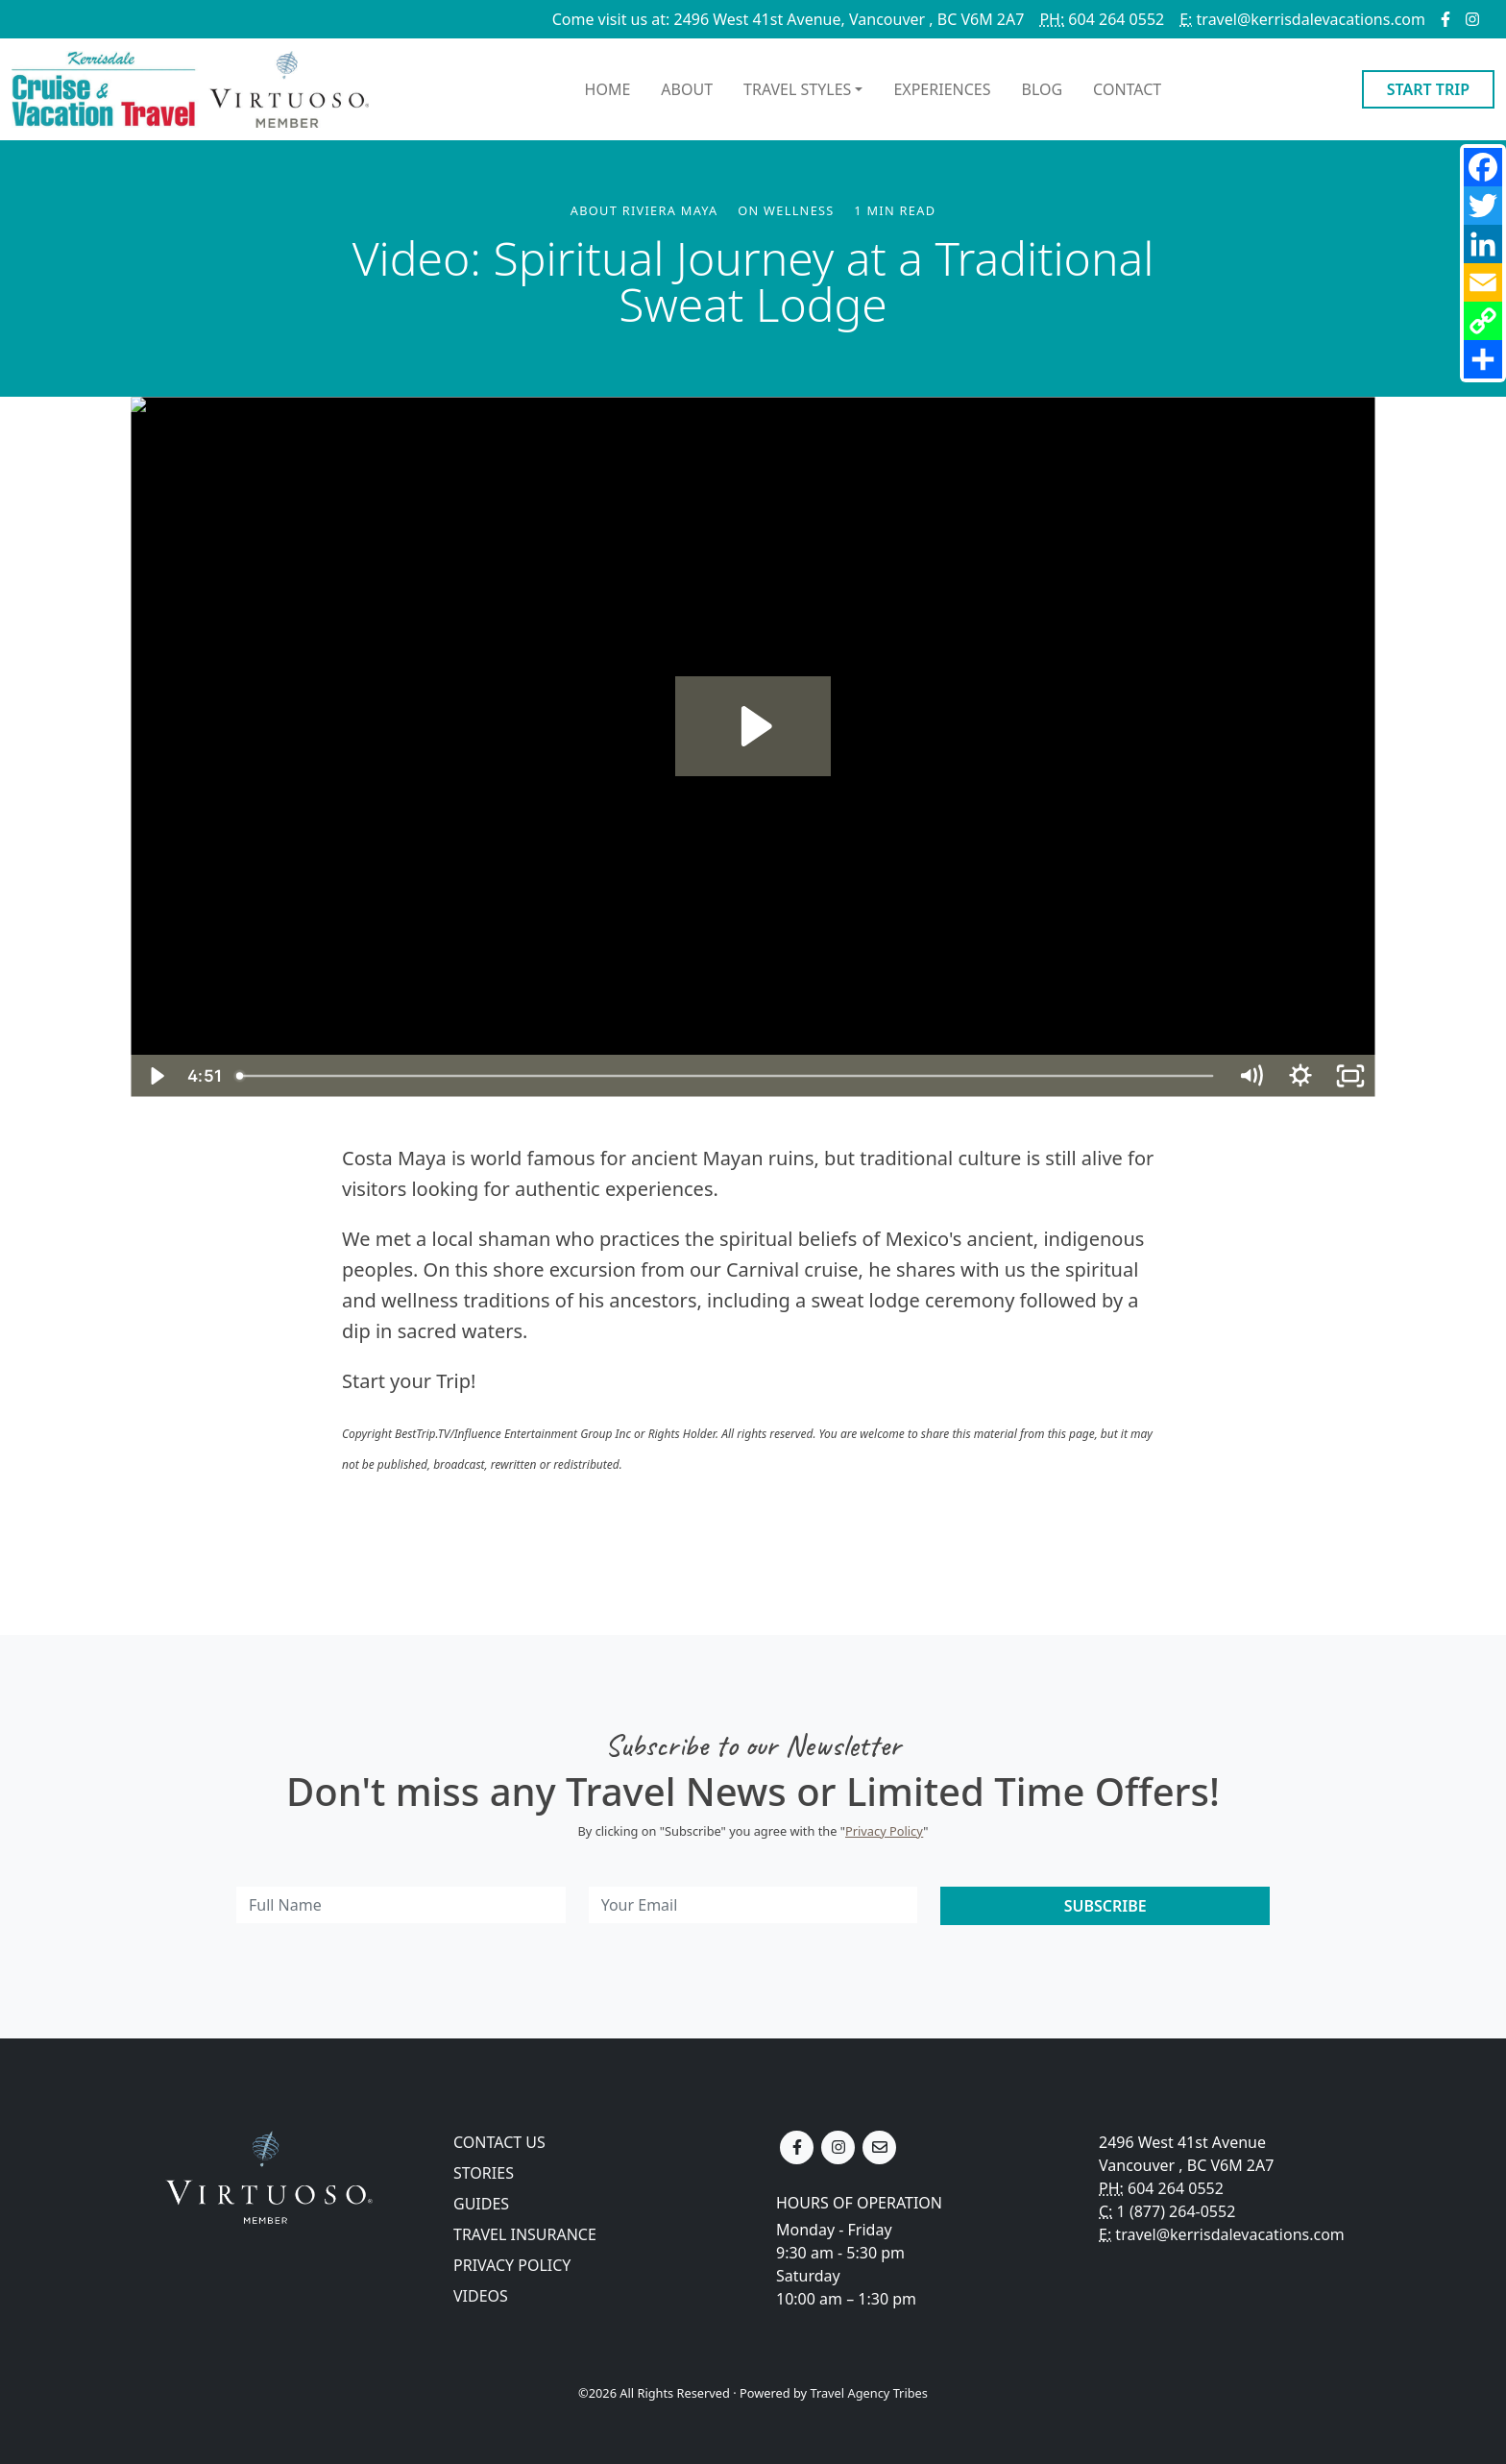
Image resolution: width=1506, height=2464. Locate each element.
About (687, 89)
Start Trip (1428, 89)
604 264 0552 (1101, 19)
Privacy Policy (884, 1831)
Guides (481, 2203)
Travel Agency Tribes (868, 2393)
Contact (1127, 89)
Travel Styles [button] (797, 89)
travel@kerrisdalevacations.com (1302, 19)
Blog (1042, 89)
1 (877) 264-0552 (1176, 2211)
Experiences (941, 89)
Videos (480, 2295)
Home (608, 89)
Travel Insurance (524, 2234)
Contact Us (499, 2142)
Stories (483, 2172)
